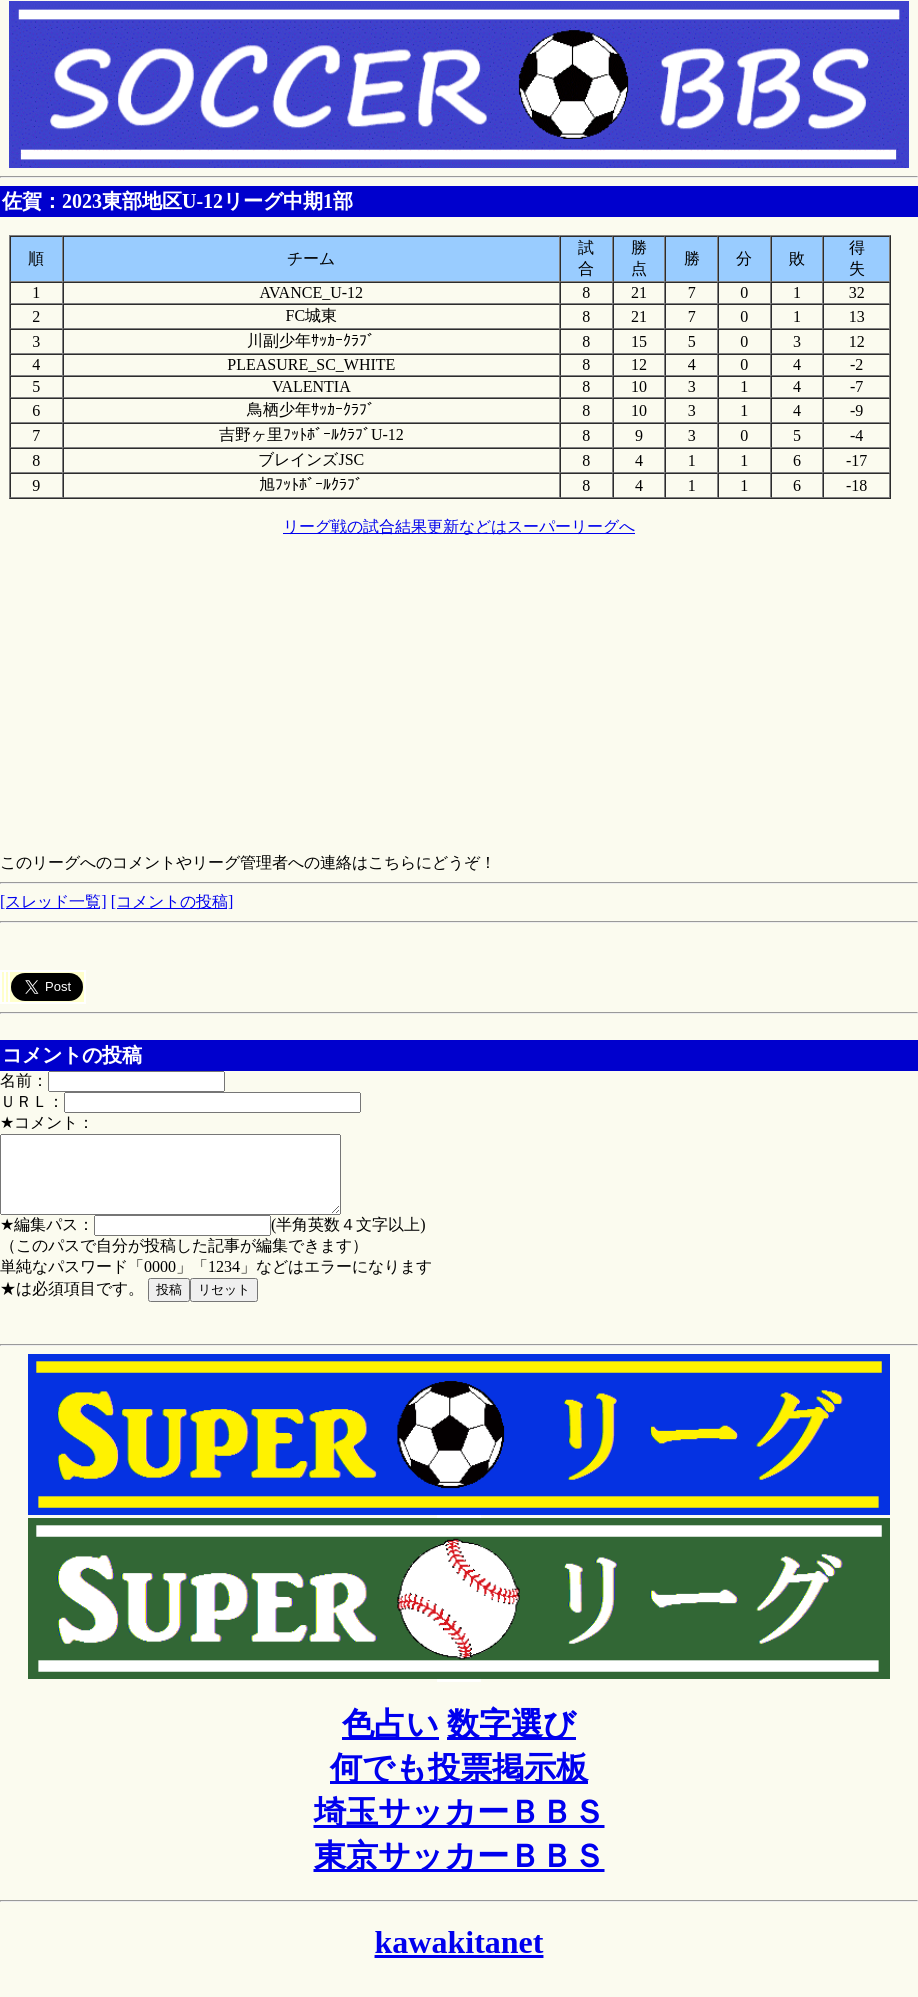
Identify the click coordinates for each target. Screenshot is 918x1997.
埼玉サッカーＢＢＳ (459, 1827)
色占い (390, 1739)
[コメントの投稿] (172, 901)
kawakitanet (459, 1957)
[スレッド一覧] (53, 901)
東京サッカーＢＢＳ (459, 1871)
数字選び (511, 1739)
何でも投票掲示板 (459, 1783)
